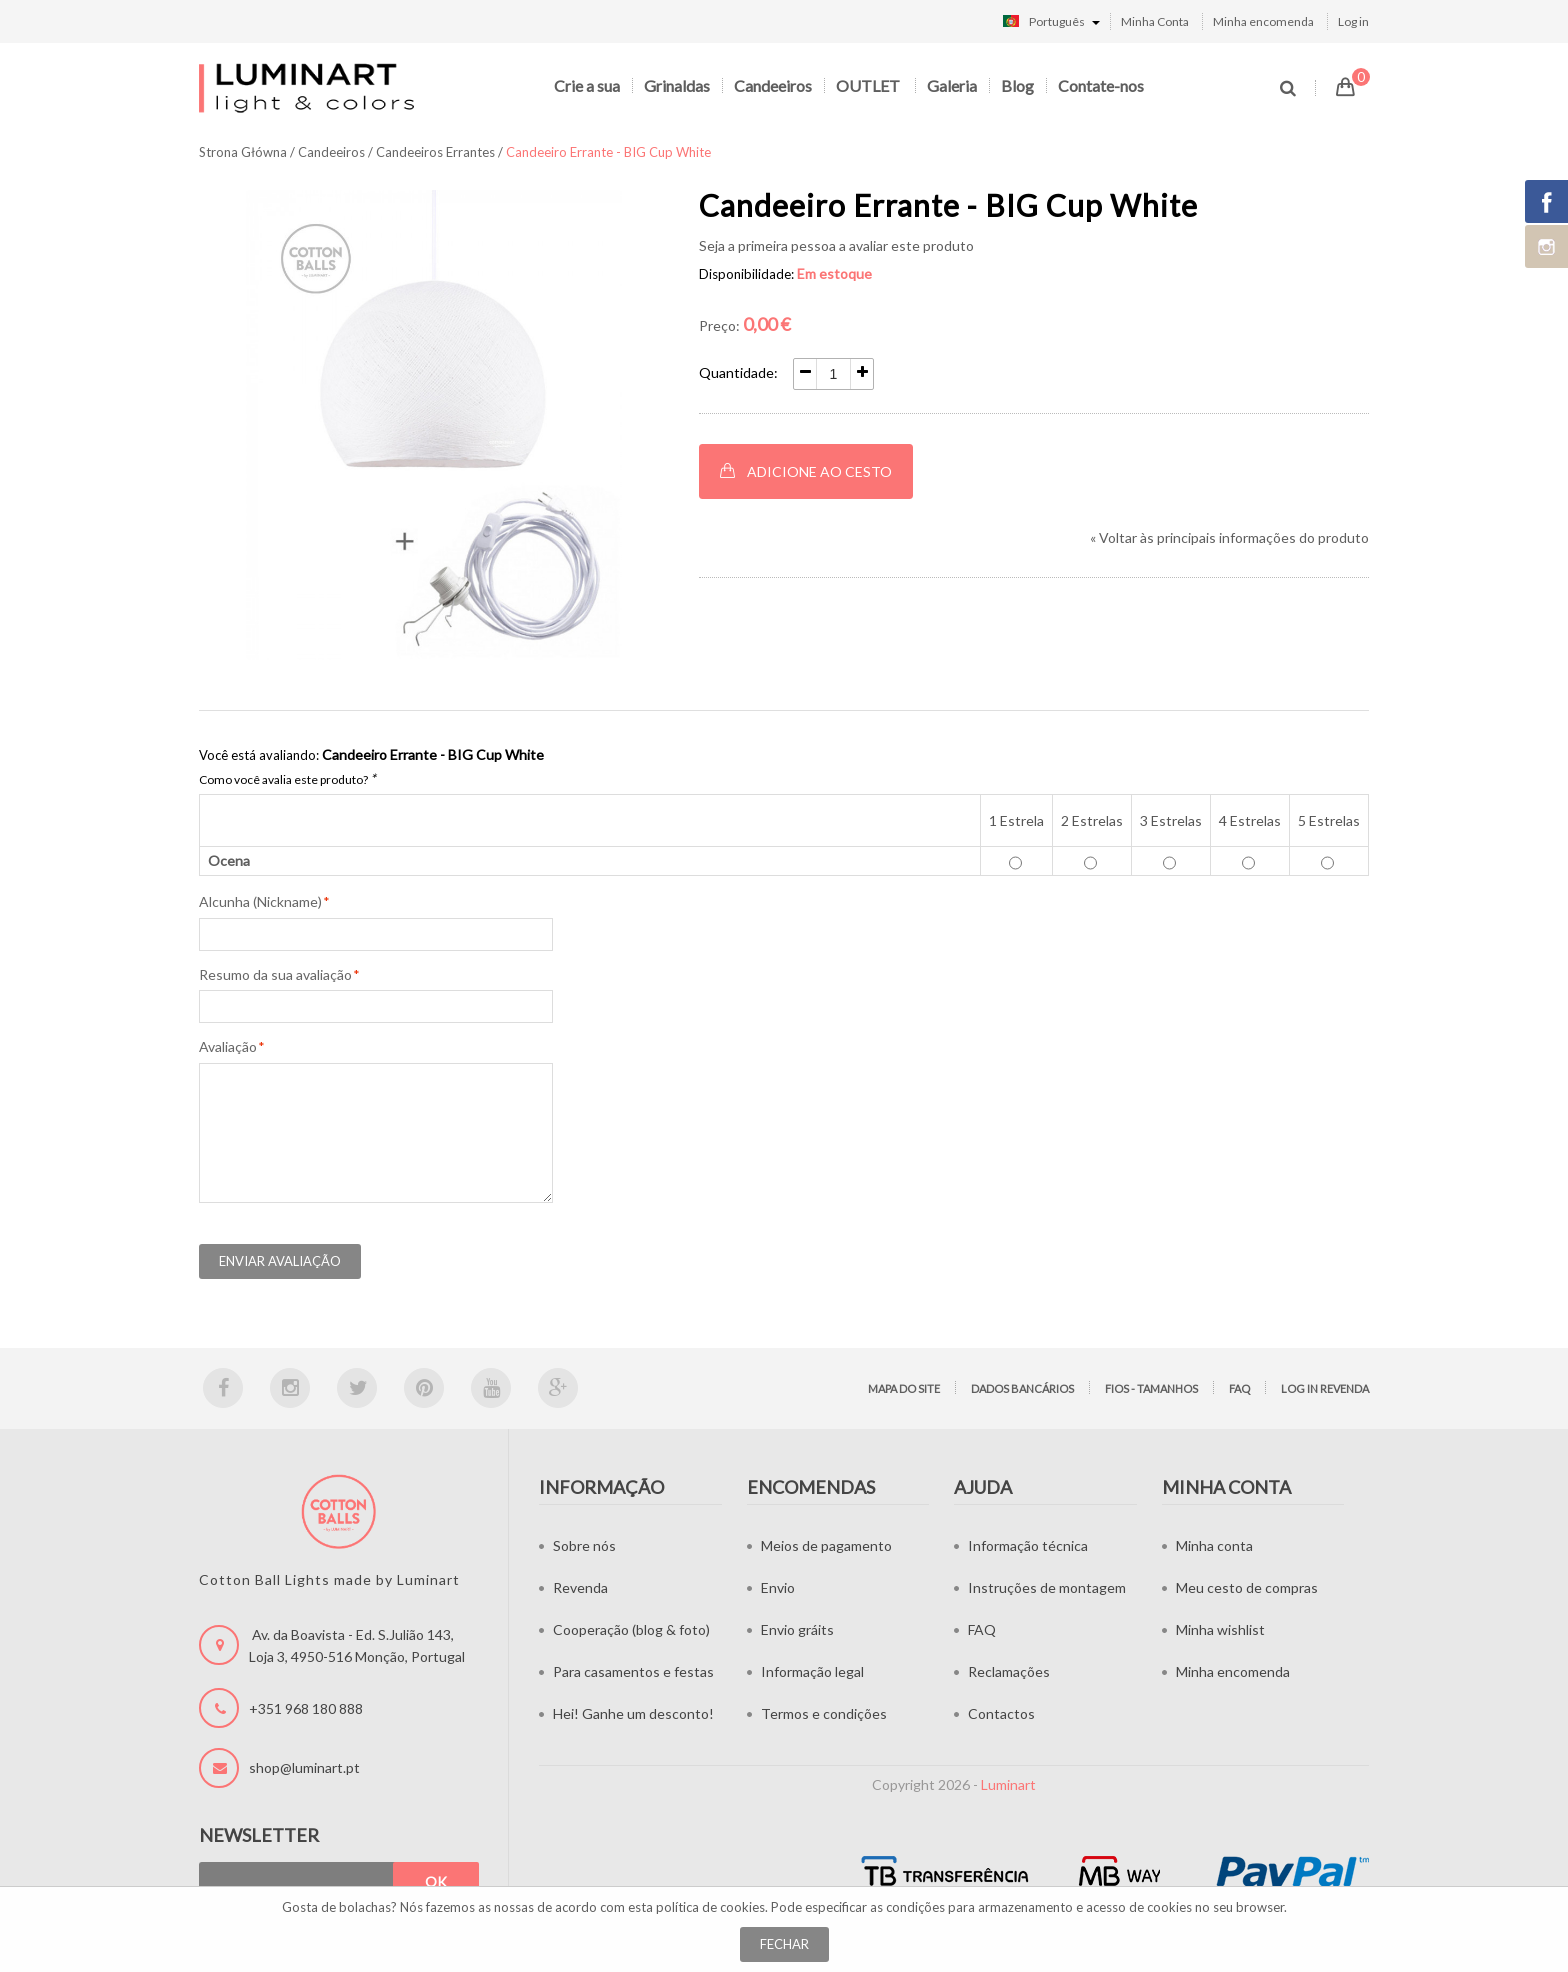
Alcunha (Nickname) (260, 902)
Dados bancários (1022, 1388)
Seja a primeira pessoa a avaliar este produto (836, 245)
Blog (1017, 85)
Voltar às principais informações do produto (1229, 537)
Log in (1353, 21)
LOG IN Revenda (1325, 1388)
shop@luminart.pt (304, 1767)
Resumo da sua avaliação (275, 975)
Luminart (1008, 1784)
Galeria (952, 85)
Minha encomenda (1263, 21)
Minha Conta (1155, 21)
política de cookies (710, 1907)
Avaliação (228, 1047)
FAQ (1239, 1388)
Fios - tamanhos (1151, 1388)
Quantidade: (738, 372)
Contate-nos (1101, 85)
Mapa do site (904, 1388)
